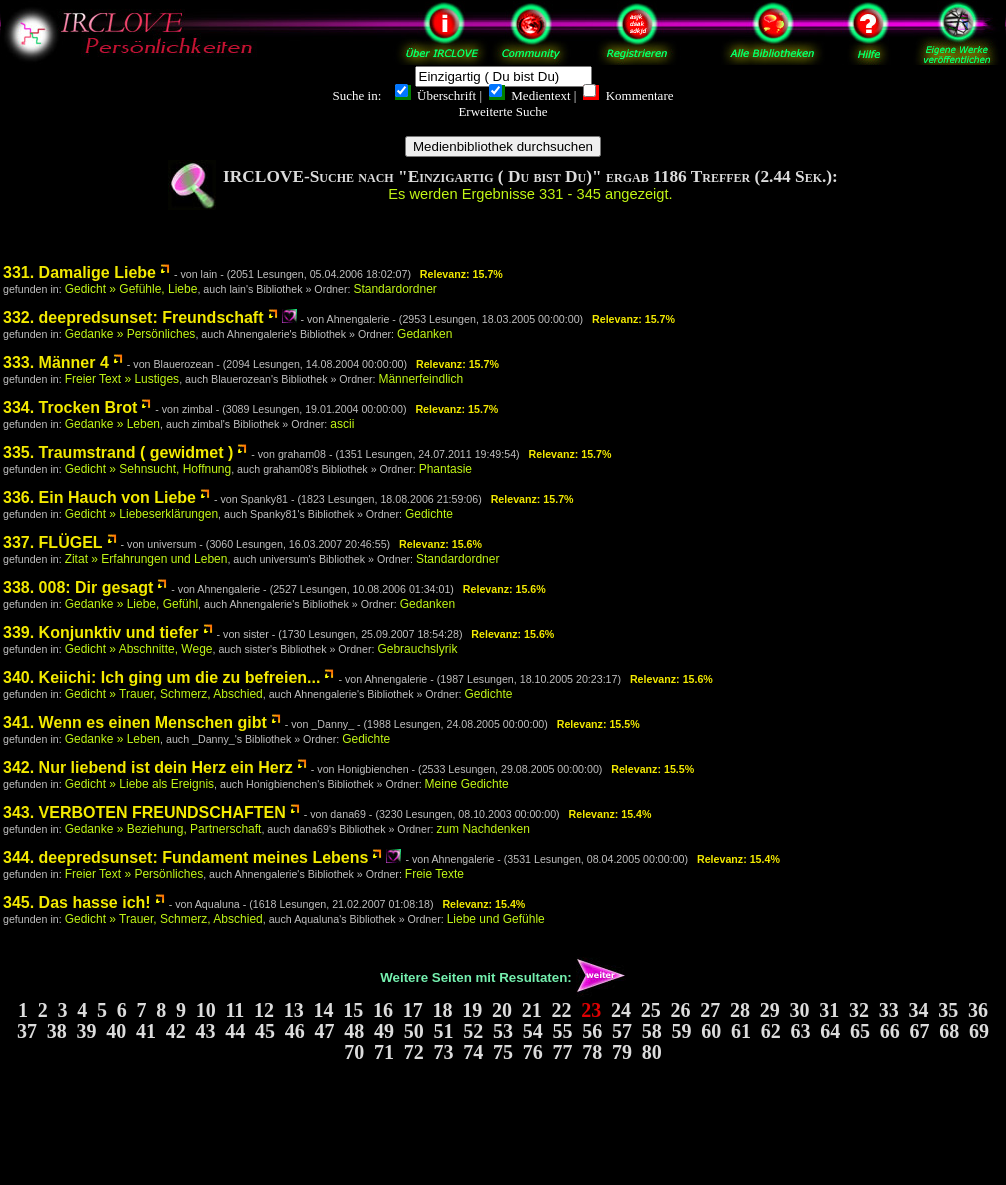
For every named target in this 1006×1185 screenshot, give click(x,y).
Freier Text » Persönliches (134, 874)
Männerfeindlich (420, 379)
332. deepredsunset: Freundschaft (133, 317)
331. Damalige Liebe (79, 272)
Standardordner (394, 289)
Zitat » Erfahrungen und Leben (146, 559)
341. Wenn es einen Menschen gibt (135, 722)
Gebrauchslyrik (417, 649)
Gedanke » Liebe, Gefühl (131, 604)
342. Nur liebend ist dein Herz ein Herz (148, 767)
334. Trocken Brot (70, 407)
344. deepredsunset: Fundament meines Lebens (185, 857)
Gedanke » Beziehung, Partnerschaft (163, 829)
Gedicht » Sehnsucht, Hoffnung (148, 469)
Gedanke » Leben (112, 424)
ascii (342, 424)
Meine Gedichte (467, 784)
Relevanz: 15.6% (440, 544)
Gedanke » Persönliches (130, 334)
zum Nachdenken (482, 829)
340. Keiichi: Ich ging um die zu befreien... (161, 677)
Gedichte (429, 514)
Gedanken (424, 334)
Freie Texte (434, 874)
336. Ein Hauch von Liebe (99, 497)
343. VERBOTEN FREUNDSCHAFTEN (144, 812)
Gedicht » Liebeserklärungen (141, 514)
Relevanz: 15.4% (610, 814)
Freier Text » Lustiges (122, 379)
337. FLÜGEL (53, 542)
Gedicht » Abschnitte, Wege (139, 649)
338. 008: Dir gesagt (78, 587)
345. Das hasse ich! (77, 902)
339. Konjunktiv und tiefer (101, 632)
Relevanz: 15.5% (598, 724)
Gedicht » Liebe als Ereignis (139, 784)
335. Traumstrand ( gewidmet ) (118, 452)
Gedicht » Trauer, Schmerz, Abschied (164, 694)
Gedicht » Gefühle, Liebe (131, 289)
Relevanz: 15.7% (461, 274)
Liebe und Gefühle (496, 919)
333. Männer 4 (56, 362)
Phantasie (445, 469)
